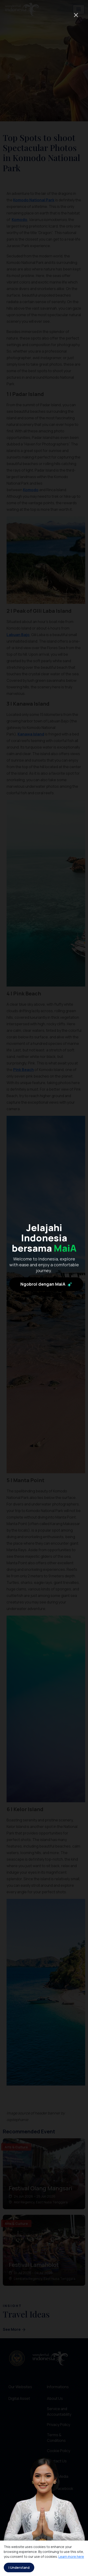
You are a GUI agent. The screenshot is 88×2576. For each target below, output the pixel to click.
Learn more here (71, 2556)
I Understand (19, 2567)
